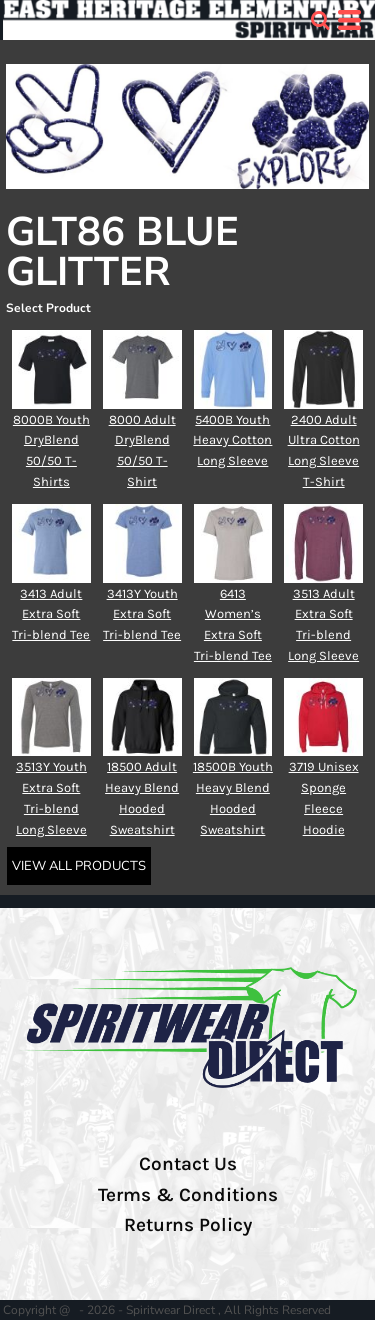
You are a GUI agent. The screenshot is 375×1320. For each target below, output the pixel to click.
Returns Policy (188, 1225)
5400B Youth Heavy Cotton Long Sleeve (232, 440)
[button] (320, 20)
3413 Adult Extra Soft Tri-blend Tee (51, 614)
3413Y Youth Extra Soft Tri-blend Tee (142, 614)
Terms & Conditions (188, 1195)
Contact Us (188, 1164)
